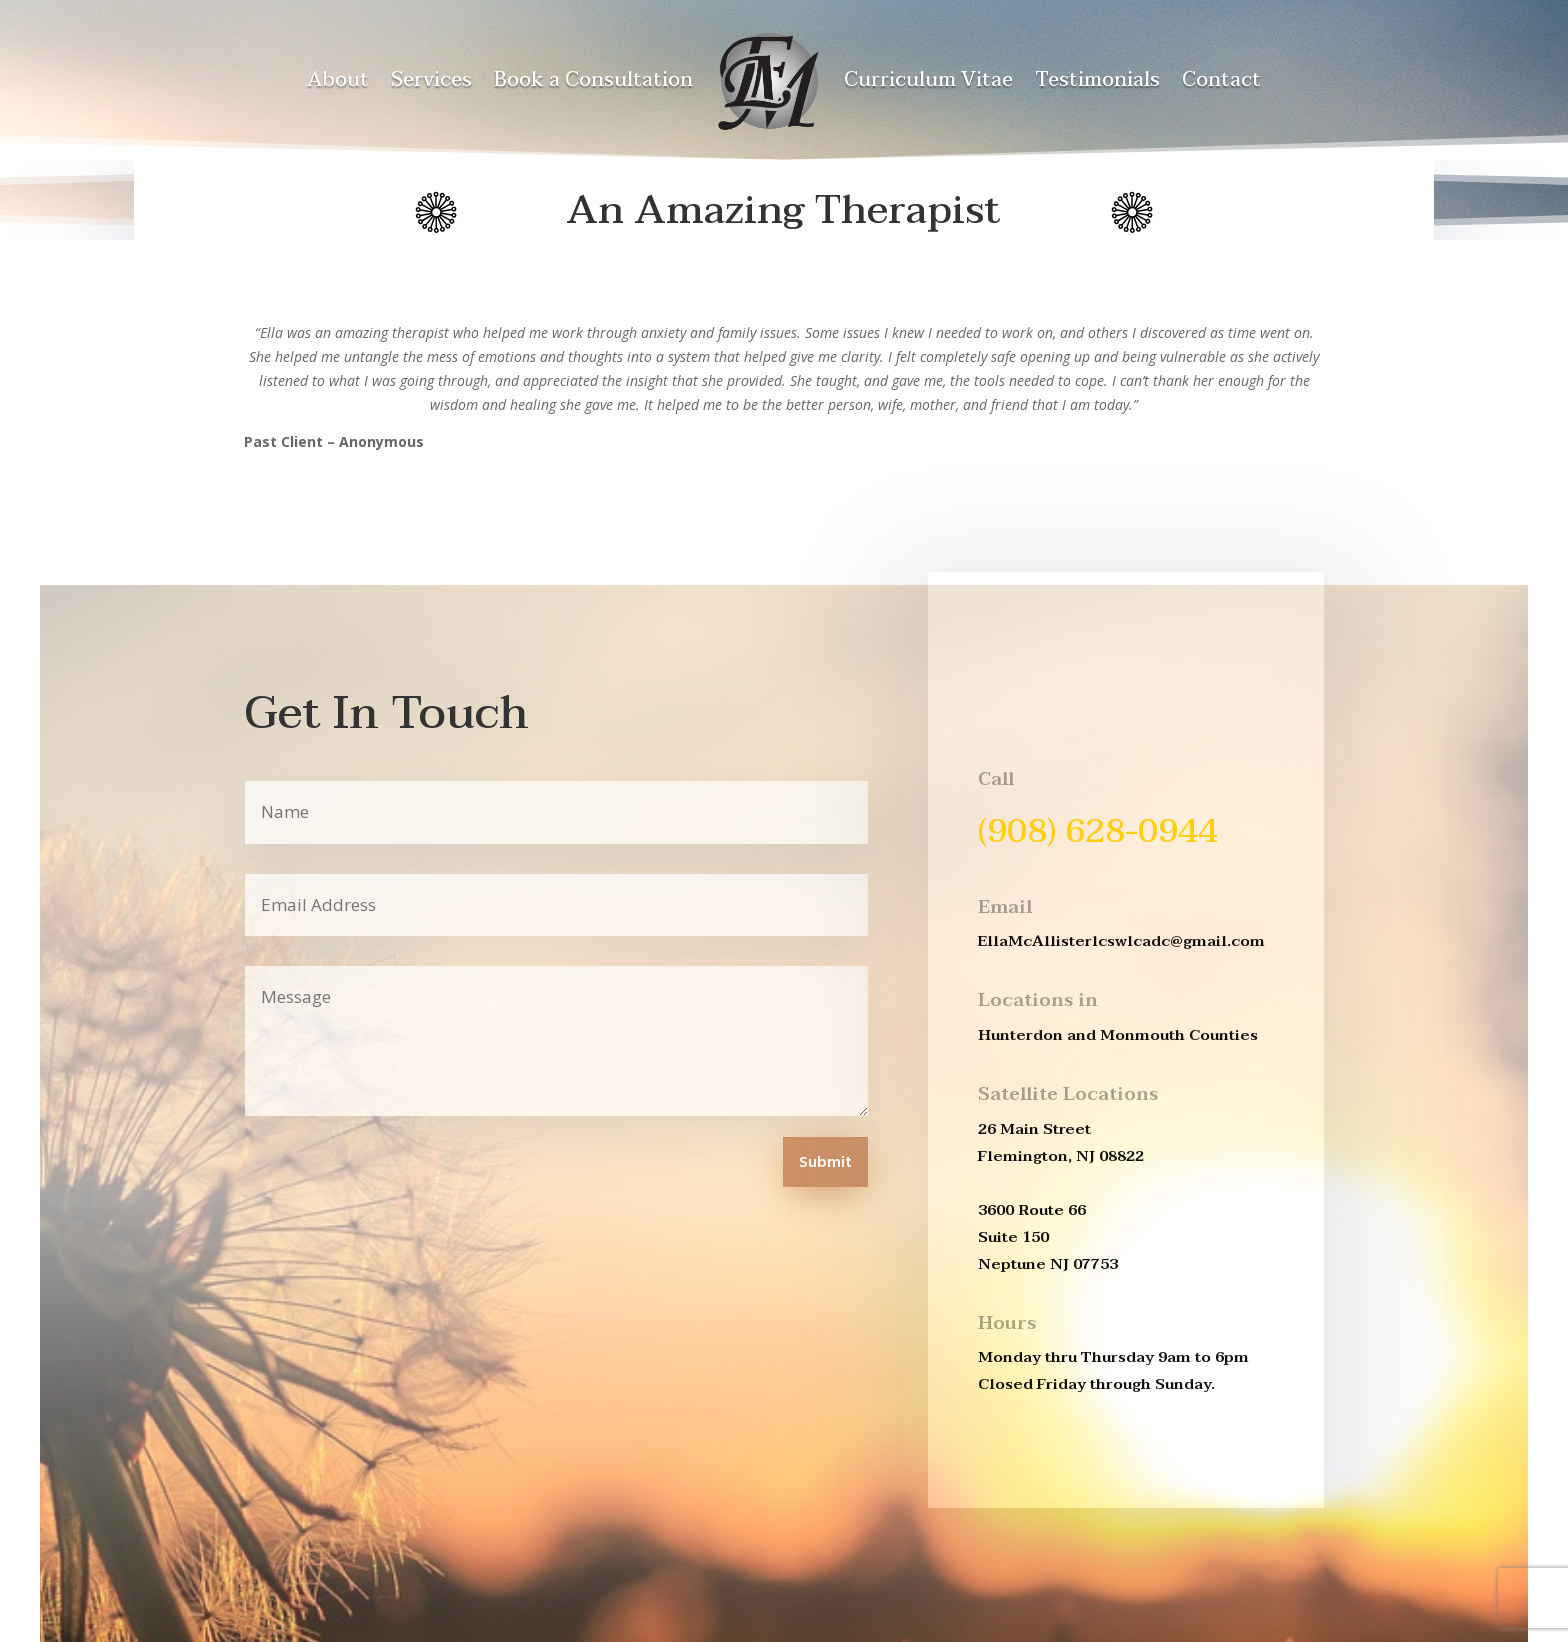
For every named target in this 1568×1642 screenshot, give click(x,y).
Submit (825, 1163)
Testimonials (1097, 80)
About (338, 80)
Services (431, 80)
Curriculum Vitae (928, 80)
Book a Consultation (593, 80)
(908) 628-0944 (1098, 831)
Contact (1221, 80)
